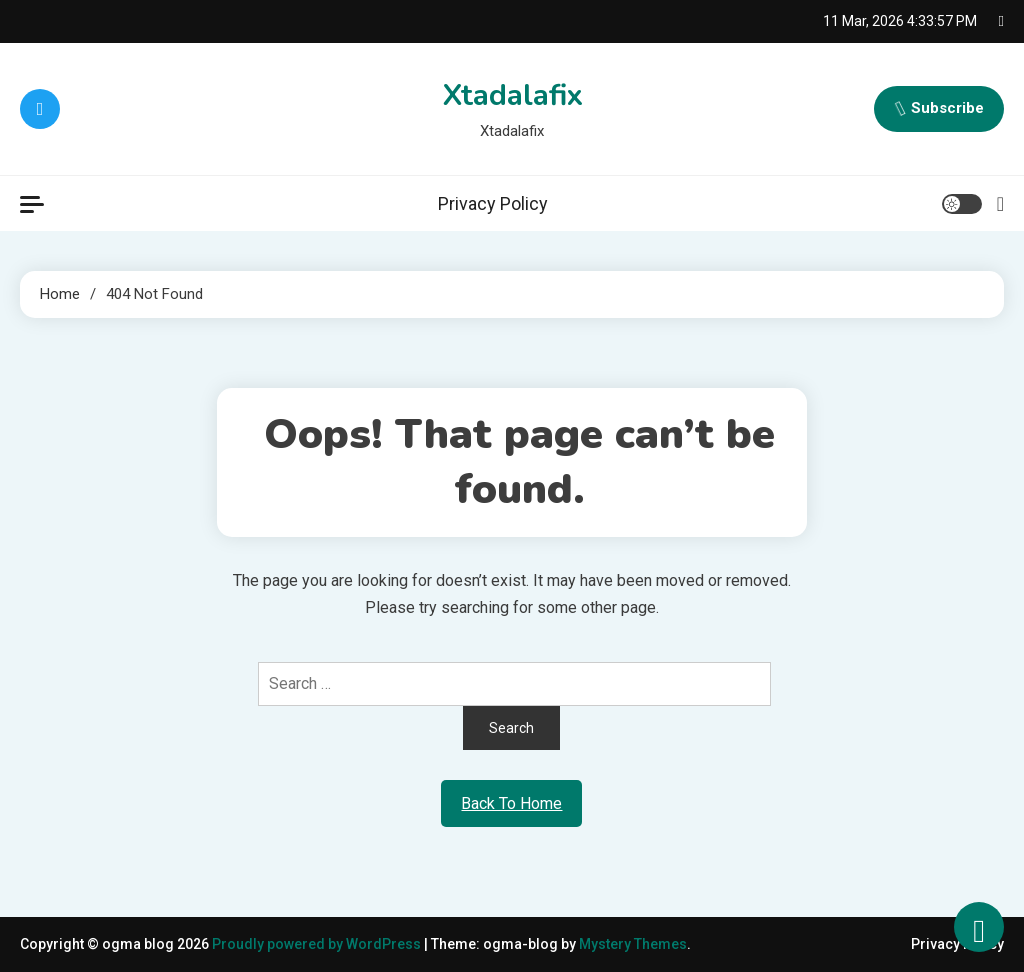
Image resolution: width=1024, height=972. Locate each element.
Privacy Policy (493, 203)
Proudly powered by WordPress (318, 944)
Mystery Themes (633, 944)
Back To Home (511, 803)
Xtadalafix (512, 95)
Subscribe (939, 109)
